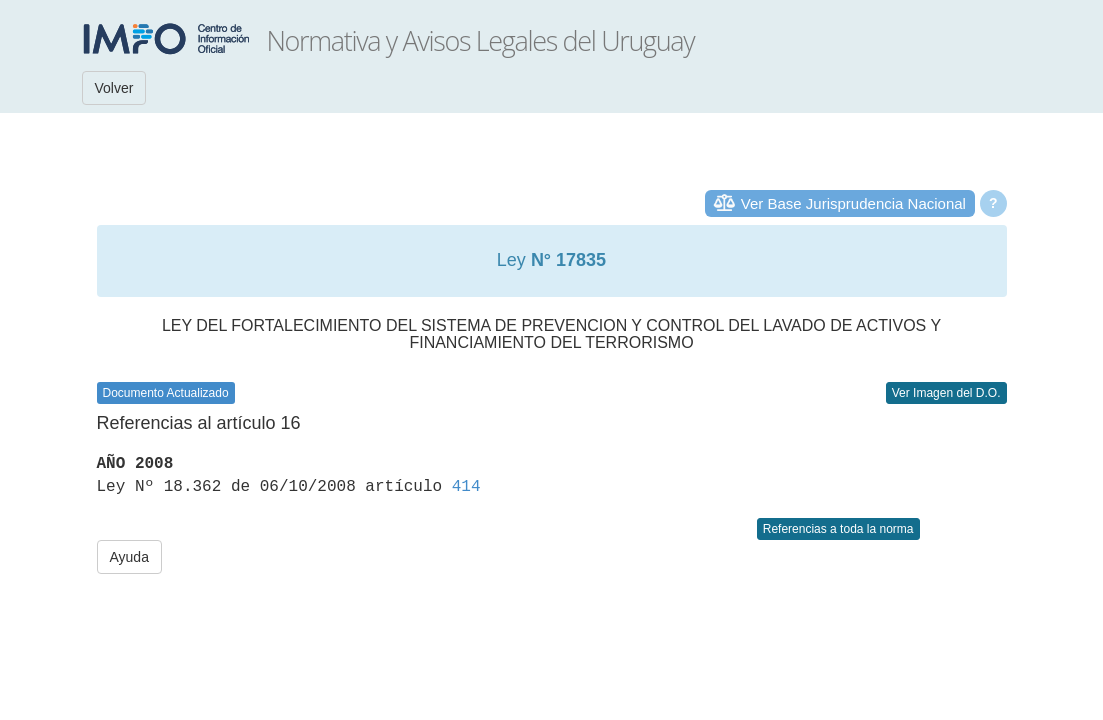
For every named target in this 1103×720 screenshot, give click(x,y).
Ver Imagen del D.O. (946, 393)
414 (466, 487)
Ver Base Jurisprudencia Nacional (853, 203)
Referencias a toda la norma (838, 529)
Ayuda (129, 557)
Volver (114, 88)
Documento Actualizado (166, 393)
